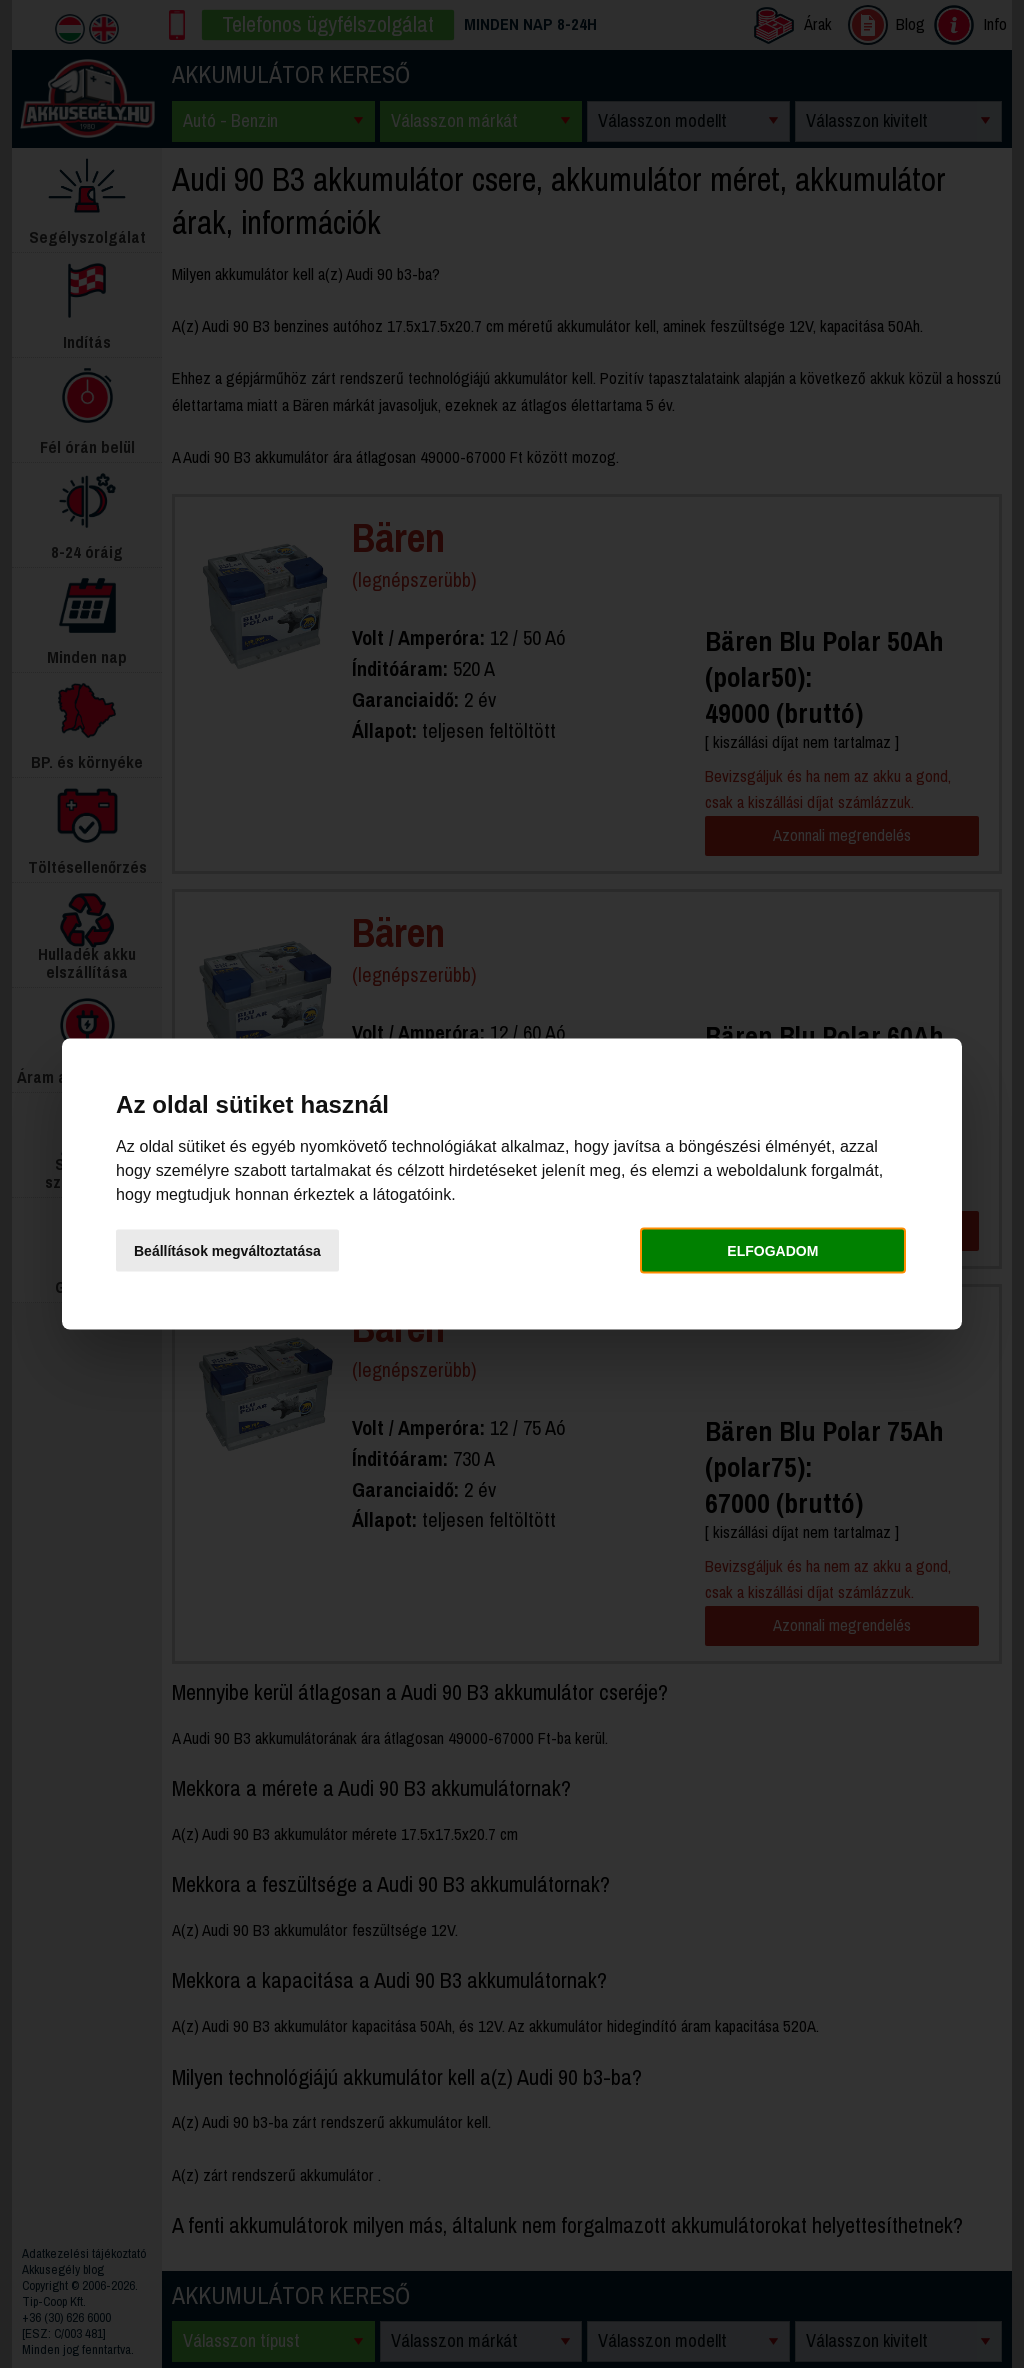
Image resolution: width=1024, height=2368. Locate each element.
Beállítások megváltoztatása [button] (227, 1250)
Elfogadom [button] (772, 1250)
